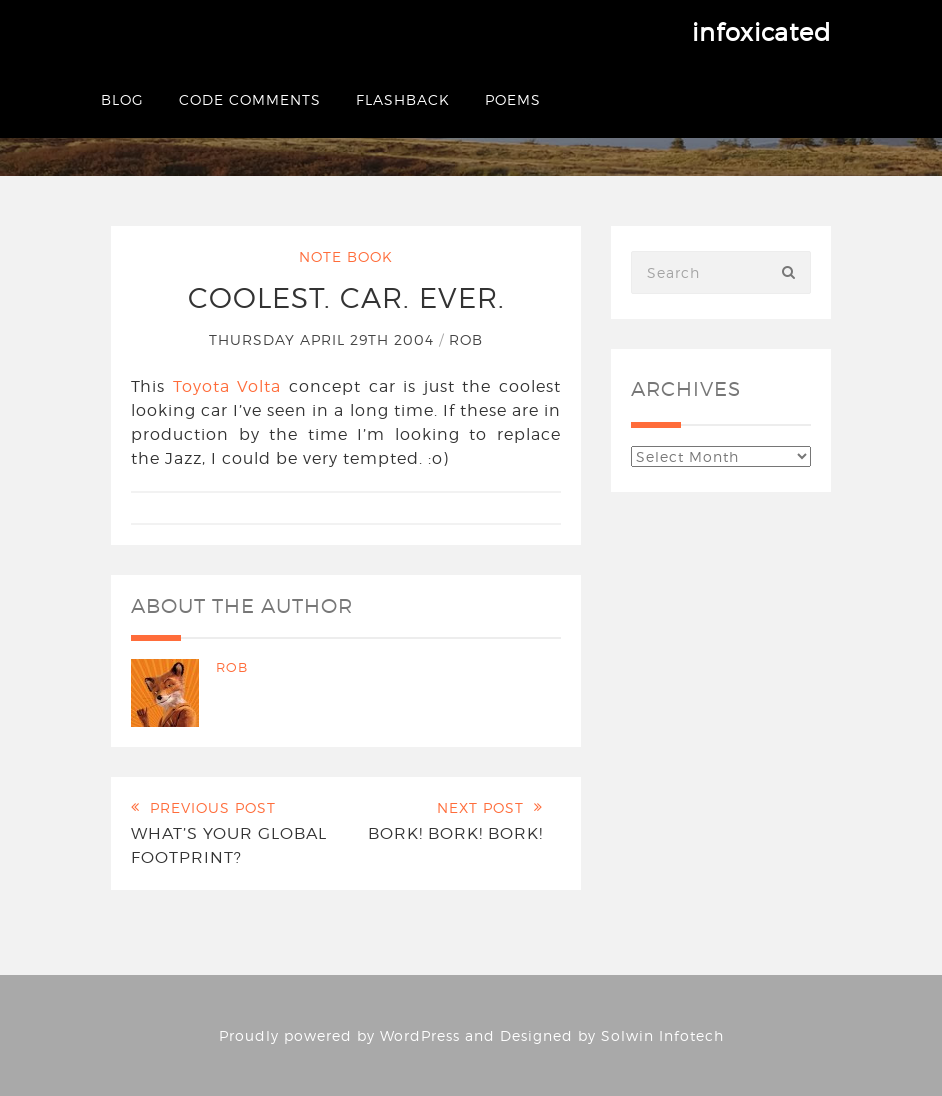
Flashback (403, 99)
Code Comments (250, 99)
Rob (466, 339)
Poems (513, 99)
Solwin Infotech (662, 1035)
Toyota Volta (227, 386)
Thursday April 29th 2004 (324, 339)
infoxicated (761, 32)
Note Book (346, 256)
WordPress (420, 1035)
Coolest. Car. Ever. (346, 298)
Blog (122, 99)
